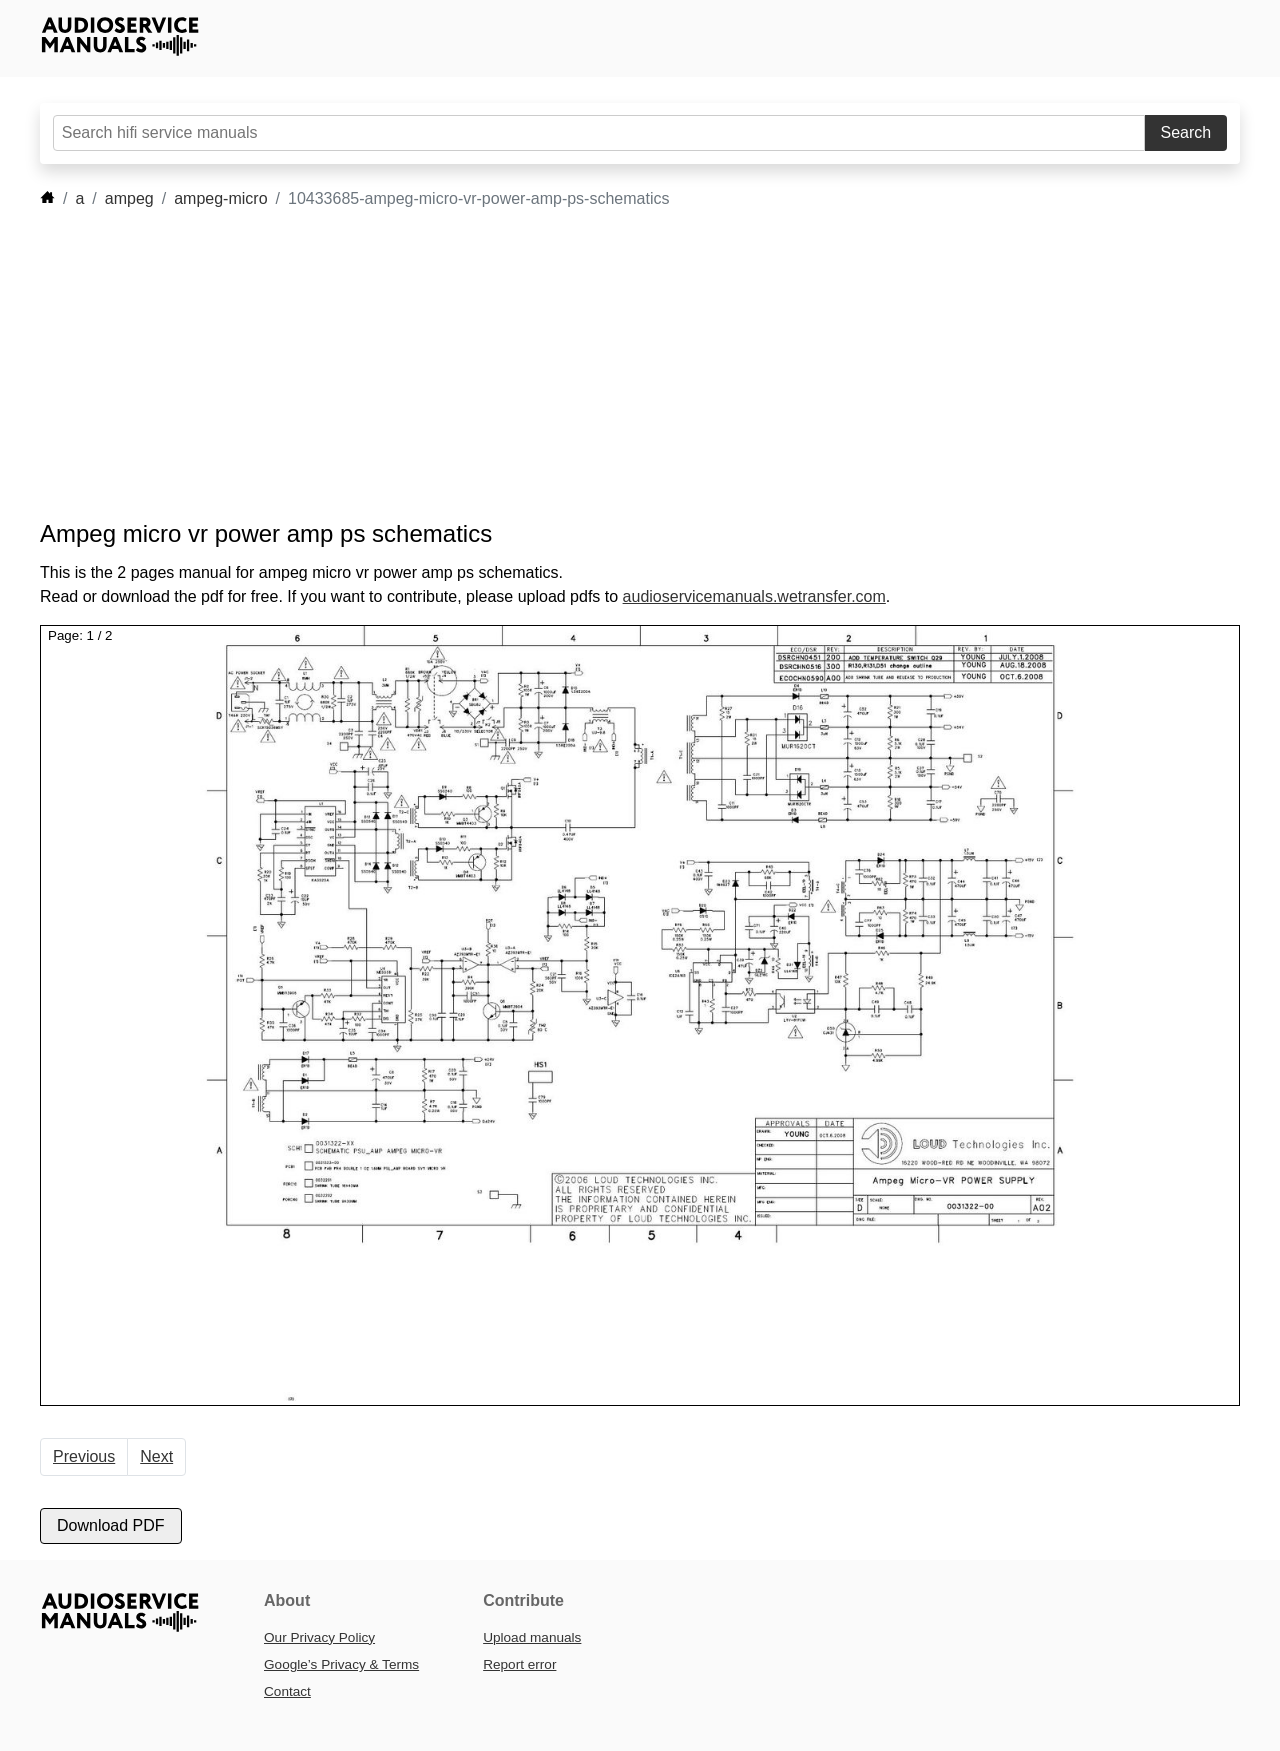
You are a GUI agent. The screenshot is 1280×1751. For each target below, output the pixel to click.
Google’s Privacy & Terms (341, 1664)
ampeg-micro (220, 198)
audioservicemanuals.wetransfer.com (754, 596)
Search (1186, 132)
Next (156, 1456)
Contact (287, 1691)
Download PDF (111, 1525)
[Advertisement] (610, 365)
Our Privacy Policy (319, 1637)
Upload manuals (532, 1637)
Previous (84, 1456)
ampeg (129, 198)
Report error (519, 1664)
